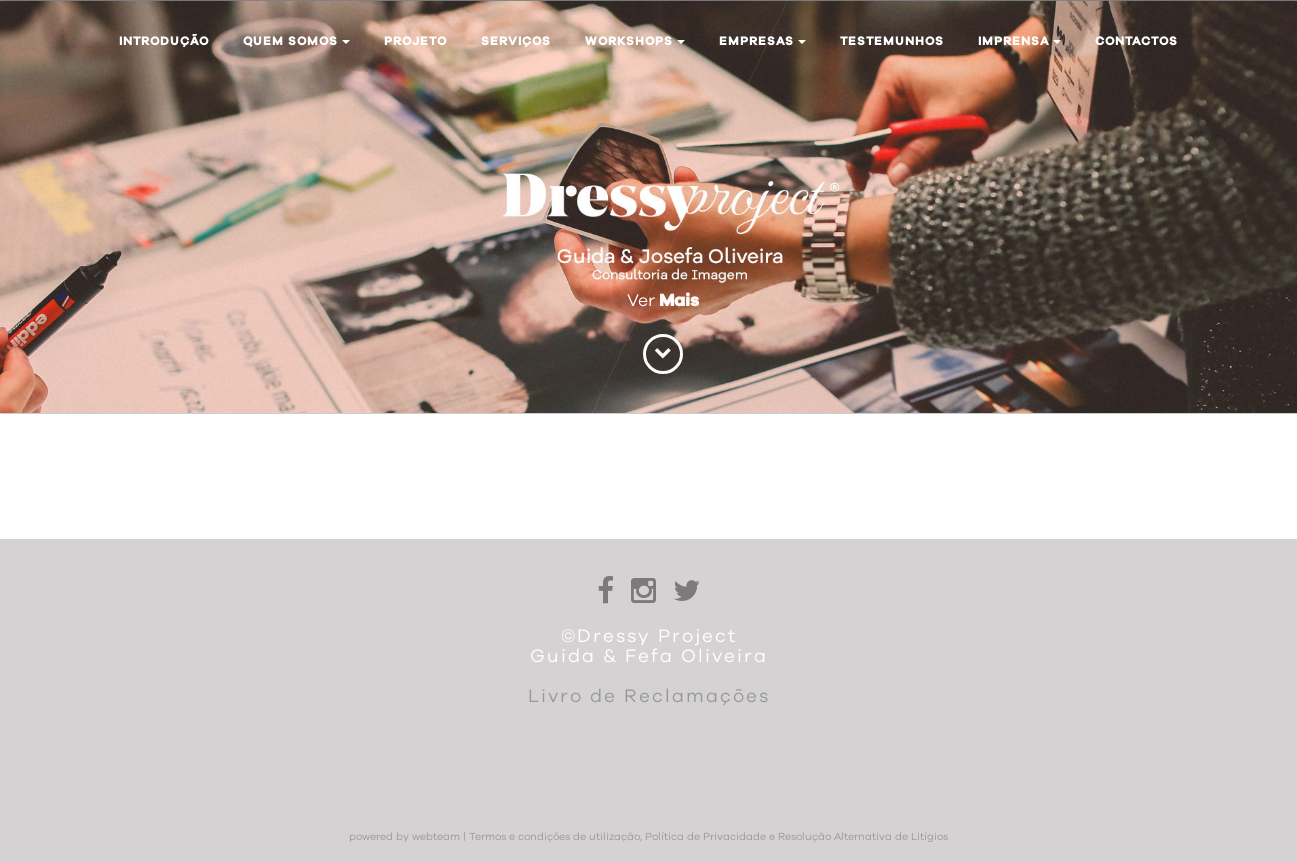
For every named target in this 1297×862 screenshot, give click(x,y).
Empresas (762, 41)
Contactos (1136, 41)
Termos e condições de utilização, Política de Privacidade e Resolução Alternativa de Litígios (708, 837)
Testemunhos (892, 41)
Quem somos (296, 41)
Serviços (516, 41)
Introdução (164, 41)
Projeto (415, 41)
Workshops (635, 41)
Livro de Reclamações (649, 696)
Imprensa (1019, 41)
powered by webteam (404, 837)
